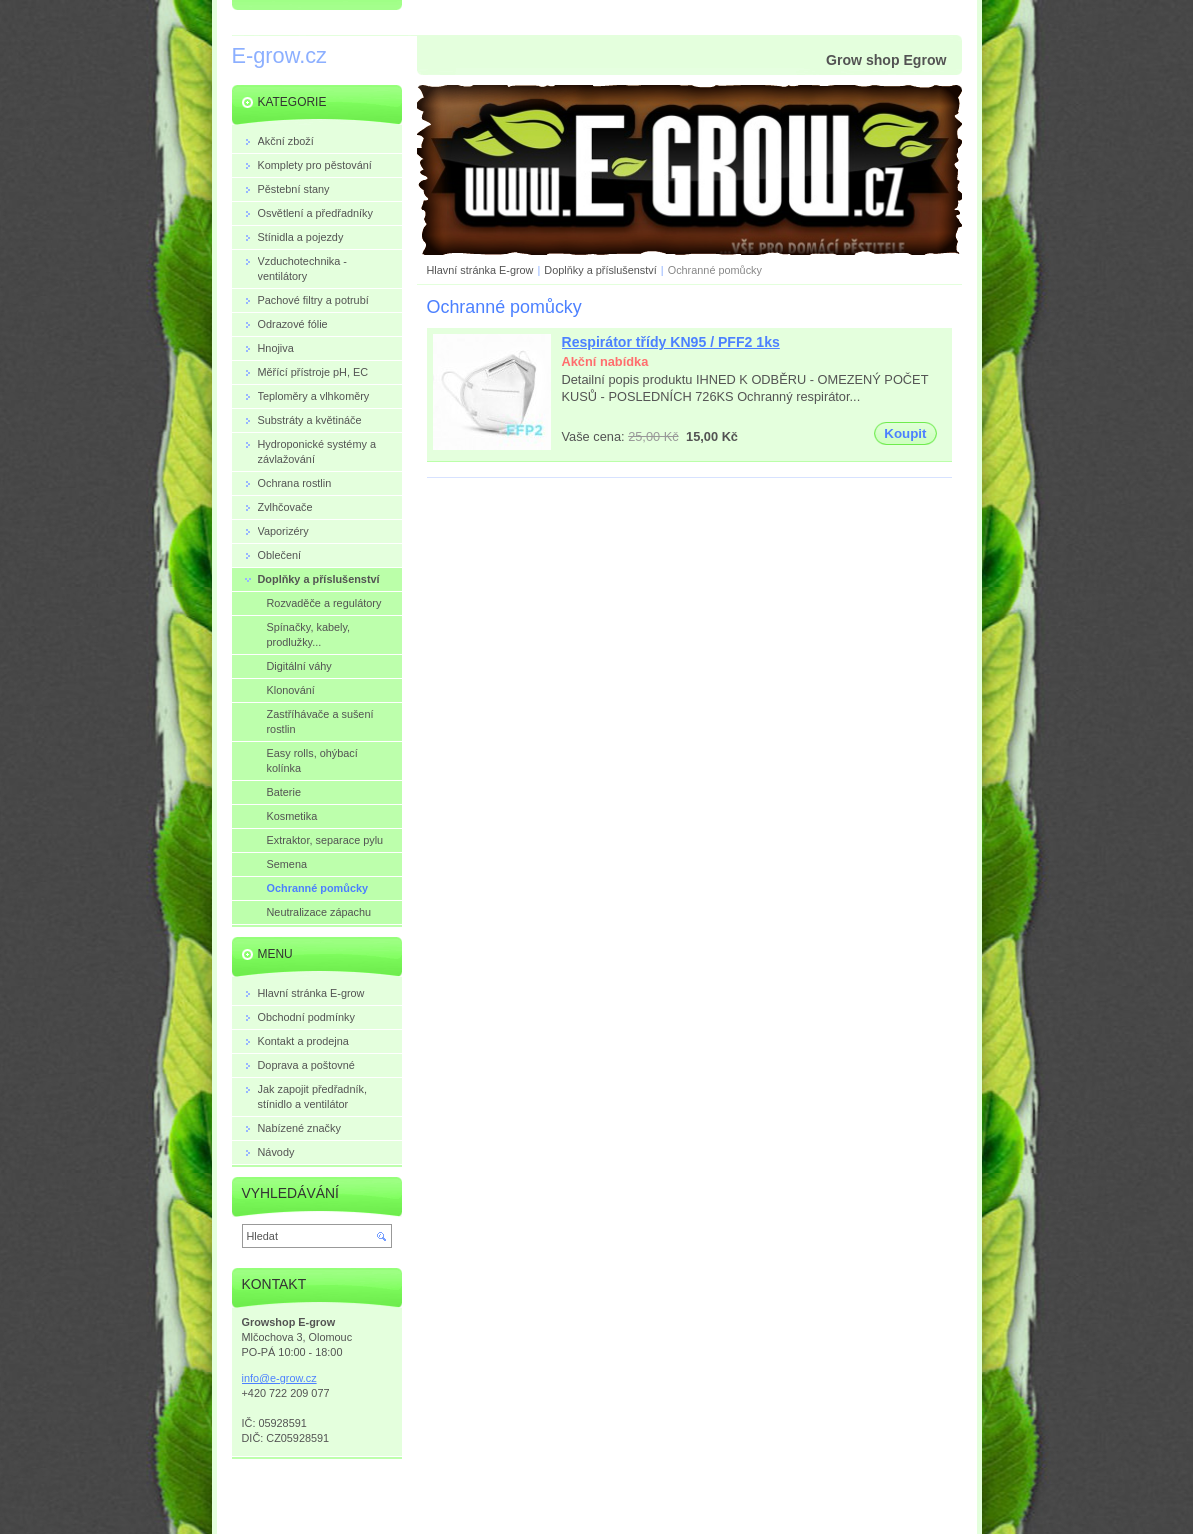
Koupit (905, 433)
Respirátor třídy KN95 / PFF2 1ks (671, 342)
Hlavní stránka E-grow (480, 270)
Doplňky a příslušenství (600, 270)
